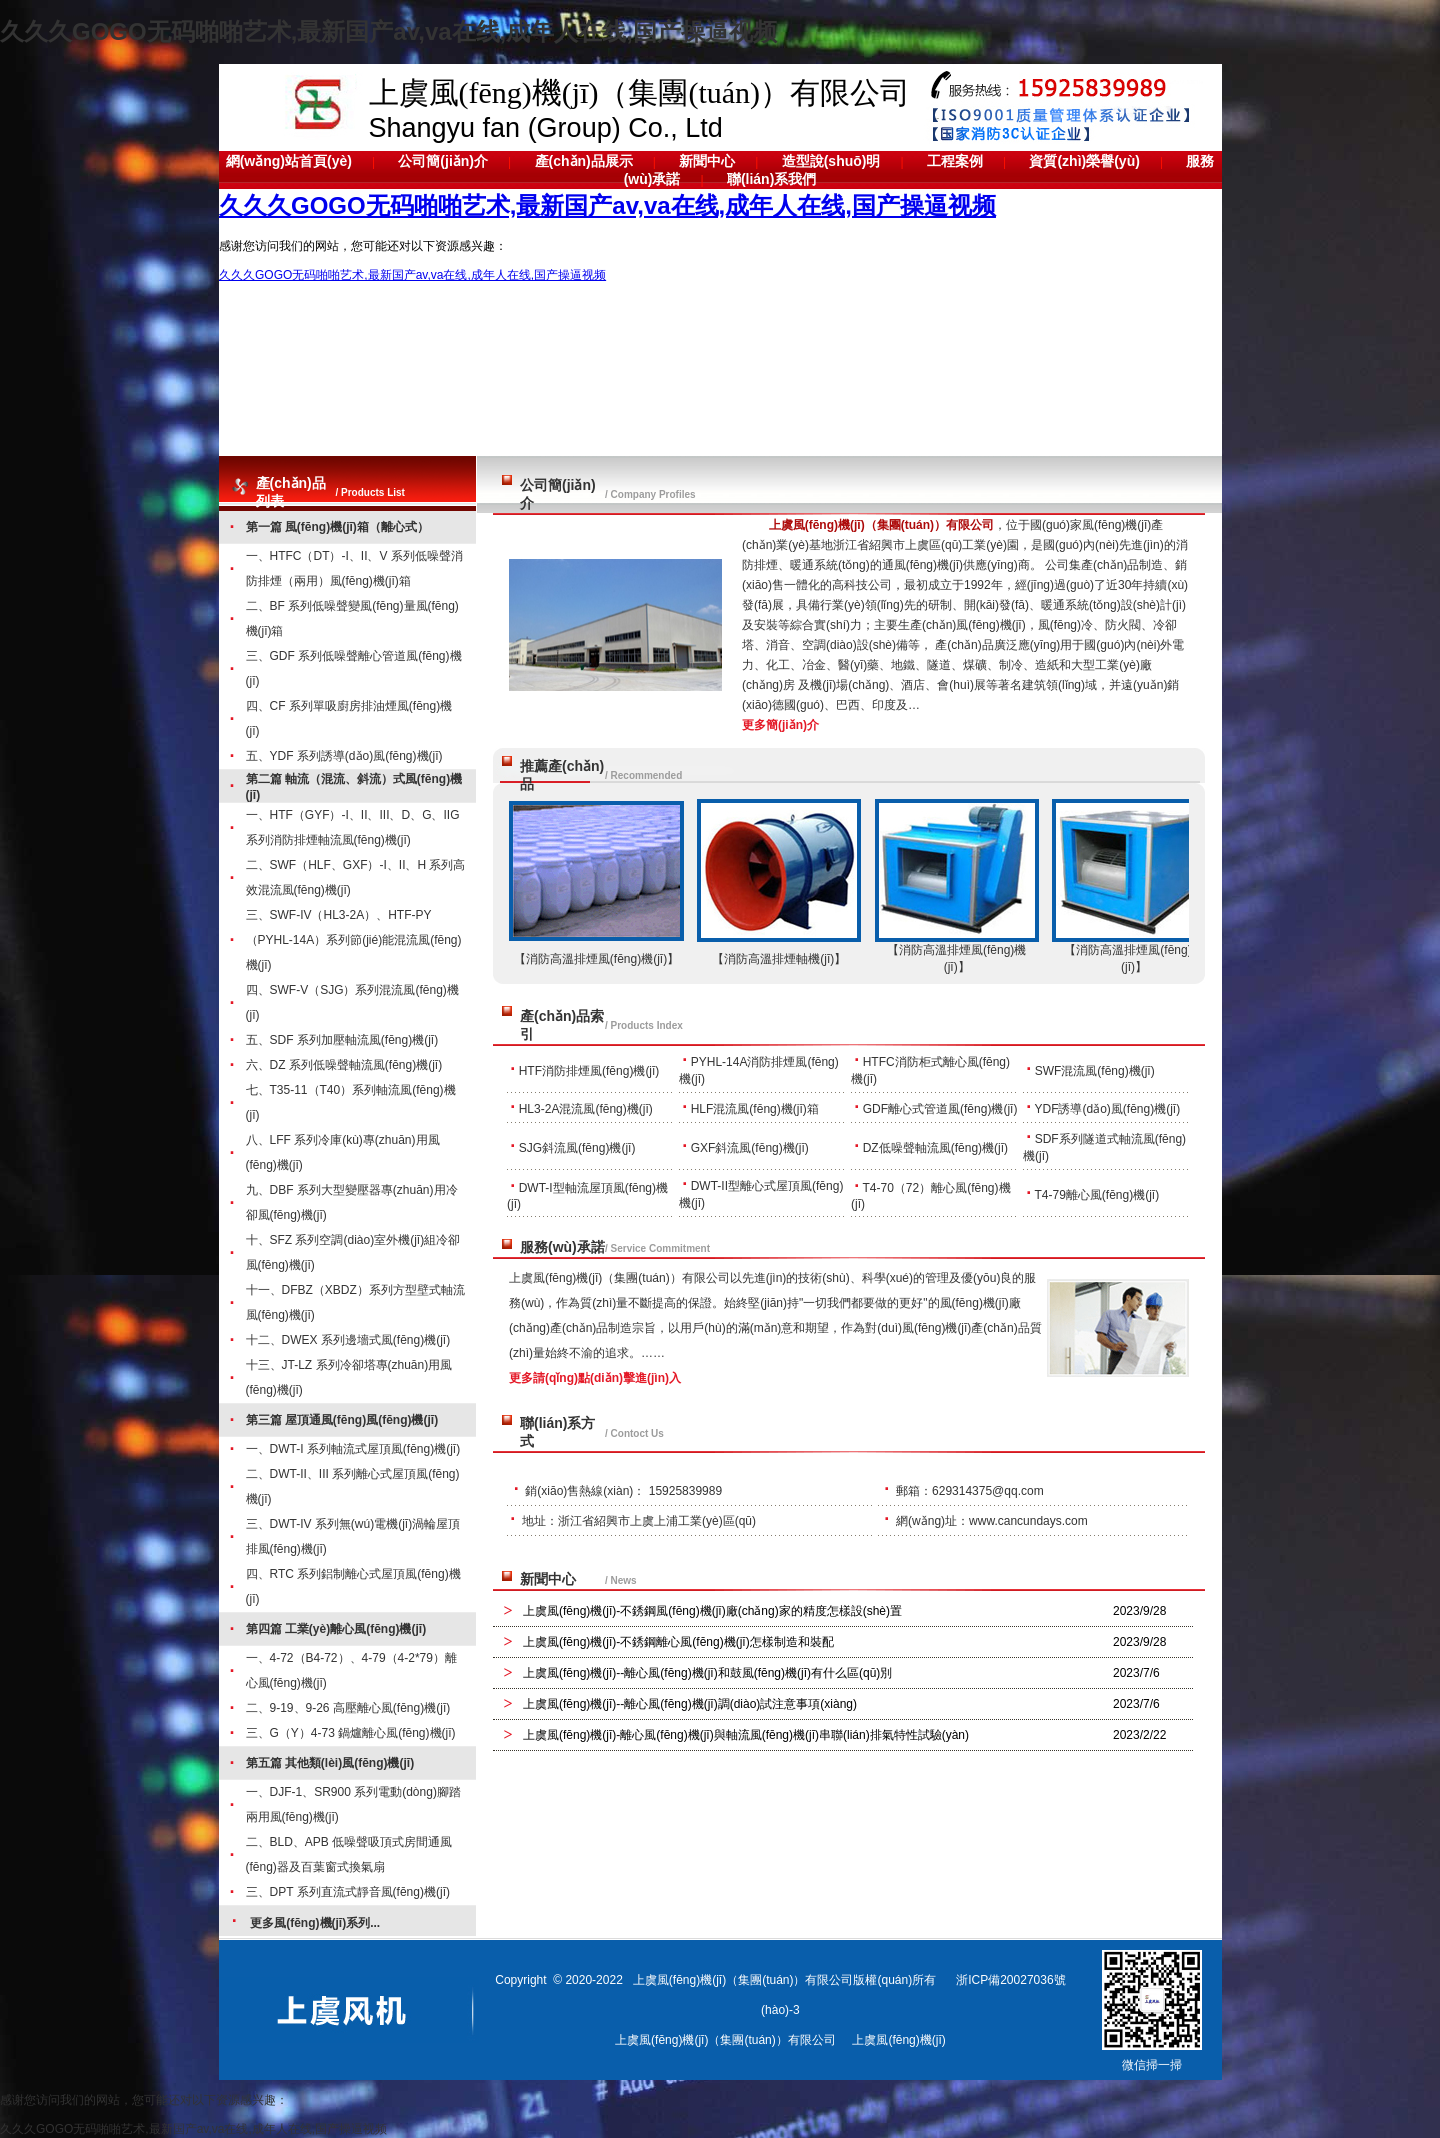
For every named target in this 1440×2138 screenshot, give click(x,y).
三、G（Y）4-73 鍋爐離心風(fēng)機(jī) (351, 1733)
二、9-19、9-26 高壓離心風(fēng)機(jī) (348, 1708)
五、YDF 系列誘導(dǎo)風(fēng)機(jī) (344, 756)
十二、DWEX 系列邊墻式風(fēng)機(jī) (348, 1340)
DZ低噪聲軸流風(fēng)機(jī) (935, 1148)
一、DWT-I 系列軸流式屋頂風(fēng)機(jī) (353, 1449)
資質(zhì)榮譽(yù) (1084, 161)
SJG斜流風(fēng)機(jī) (577, 1148)
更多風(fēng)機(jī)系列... (315, 1923)
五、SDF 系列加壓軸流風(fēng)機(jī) (342, 1040)
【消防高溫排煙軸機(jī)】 (779, 959)
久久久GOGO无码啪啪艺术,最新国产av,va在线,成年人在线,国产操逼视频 (388, 31)
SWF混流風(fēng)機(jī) (1095, 1071)
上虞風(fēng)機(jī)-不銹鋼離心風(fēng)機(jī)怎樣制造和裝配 (678, 1642)
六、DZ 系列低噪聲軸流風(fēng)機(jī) (344, 1065)
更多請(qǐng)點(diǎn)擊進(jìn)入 (595, 1378)
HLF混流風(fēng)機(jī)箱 (755, 1109)
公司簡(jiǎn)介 (443, 161)
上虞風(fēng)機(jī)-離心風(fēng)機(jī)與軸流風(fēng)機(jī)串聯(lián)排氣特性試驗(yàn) (746, 1735)
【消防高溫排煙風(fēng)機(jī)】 (596, 959)
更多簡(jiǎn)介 (780, 725)
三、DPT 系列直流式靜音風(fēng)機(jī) (348, 1892)
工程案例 (955, 161)
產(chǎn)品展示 (584, 161)
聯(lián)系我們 (771, 179)
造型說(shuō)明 (831, 161)
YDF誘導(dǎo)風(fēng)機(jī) (1107, 1109)
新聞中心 (707, 161)
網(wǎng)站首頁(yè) (289, 161)
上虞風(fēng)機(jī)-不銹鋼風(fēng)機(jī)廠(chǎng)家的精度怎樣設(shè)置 (712, 1611)
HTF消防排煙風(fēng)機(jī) (589, 1071)
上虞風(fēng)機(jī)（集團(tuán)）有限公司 (881, 525)
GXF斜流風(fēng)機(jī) (750, 1148)
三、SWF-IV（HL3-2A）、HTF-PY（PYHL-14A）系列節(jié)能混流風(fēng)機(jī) (354, 940)
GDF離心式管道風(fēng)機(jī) (940, 1109)
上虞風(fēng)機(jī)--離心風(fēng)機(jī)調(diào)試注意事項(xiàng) (690, 1704)
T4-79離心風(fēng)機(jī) (1096, 1195)
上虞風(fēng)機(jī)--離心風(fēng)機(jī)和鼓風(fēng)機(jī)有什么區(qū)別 (707, 1673)
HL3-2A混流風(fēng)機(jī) (586, 1109)
